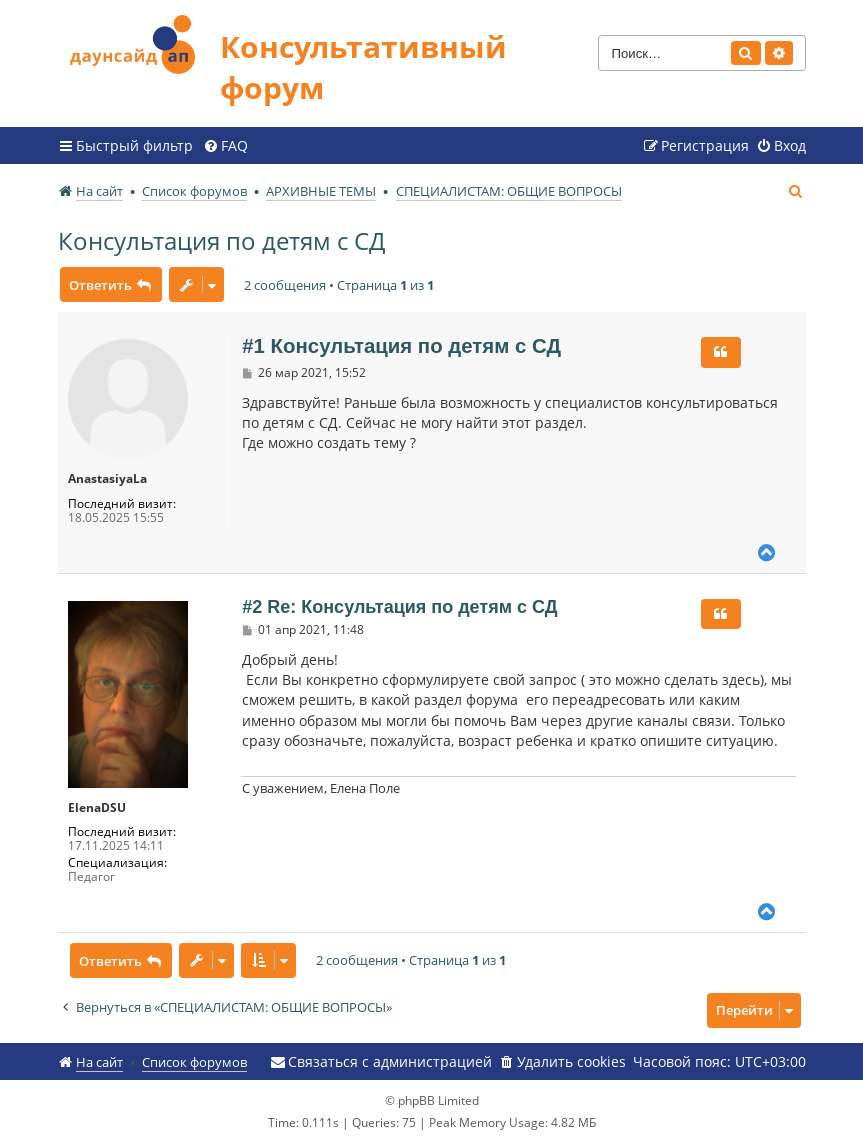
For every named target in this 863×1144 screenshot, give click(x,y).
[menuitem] (225, 146)
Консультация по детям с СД (221, 240)
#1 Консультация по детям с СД (401, 346)
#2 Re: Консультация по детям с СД (399, 607)
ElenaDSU (97, 808)
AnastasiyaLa (107, 479)
